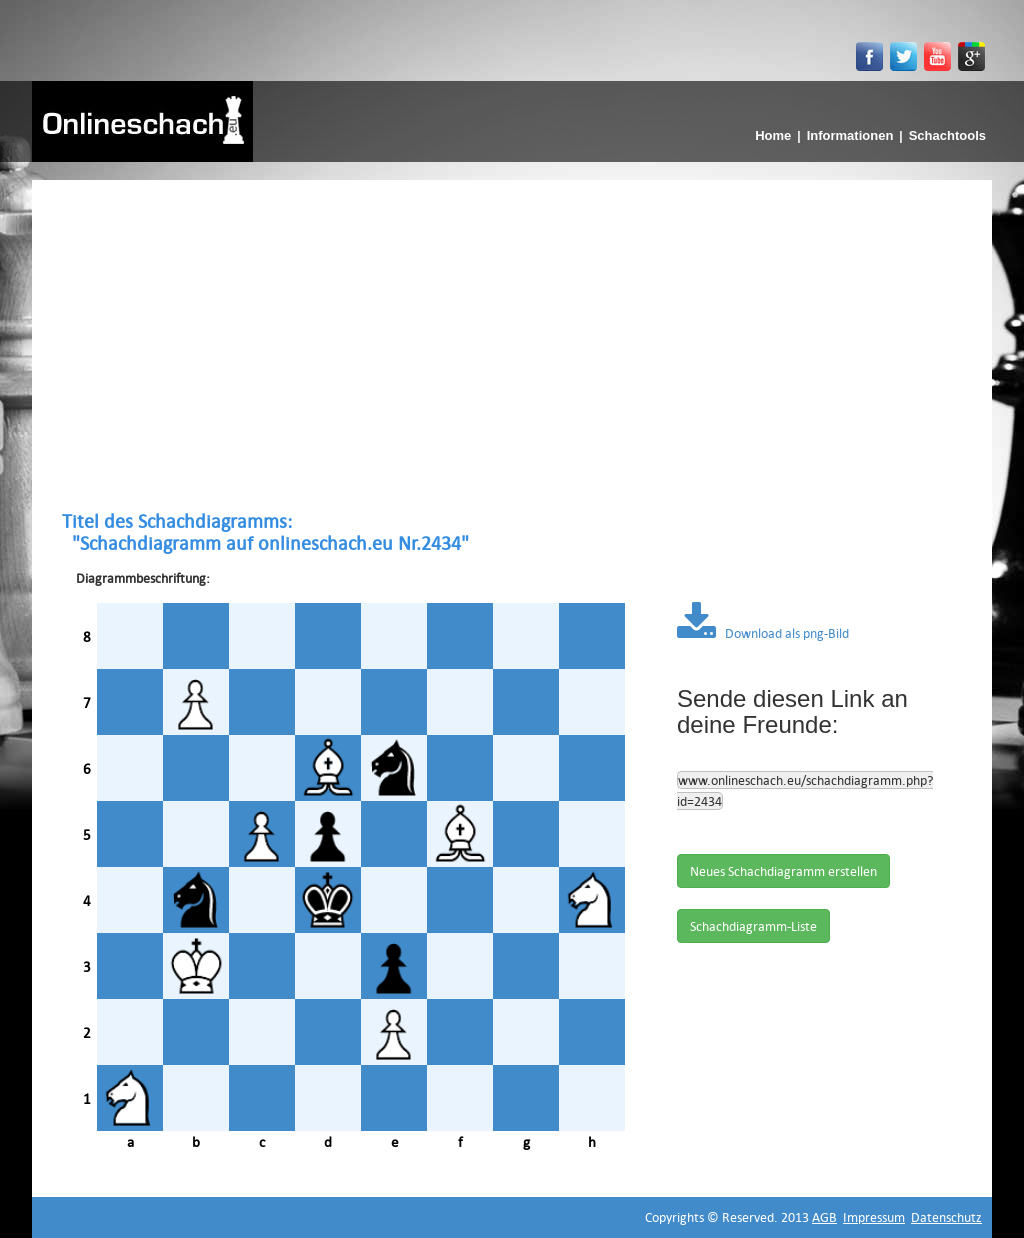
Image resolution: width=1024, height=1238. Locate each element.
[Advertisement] (512, 345)
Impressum (874, 1217)
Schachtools (947, 135)
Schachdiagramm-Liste (753, 926)
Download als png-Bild (763, 633)
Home (773, 135)
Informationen (850, 135)
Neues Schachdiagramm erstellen (783, 871)
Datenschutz (946, 1217)
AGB (824, 1217)
